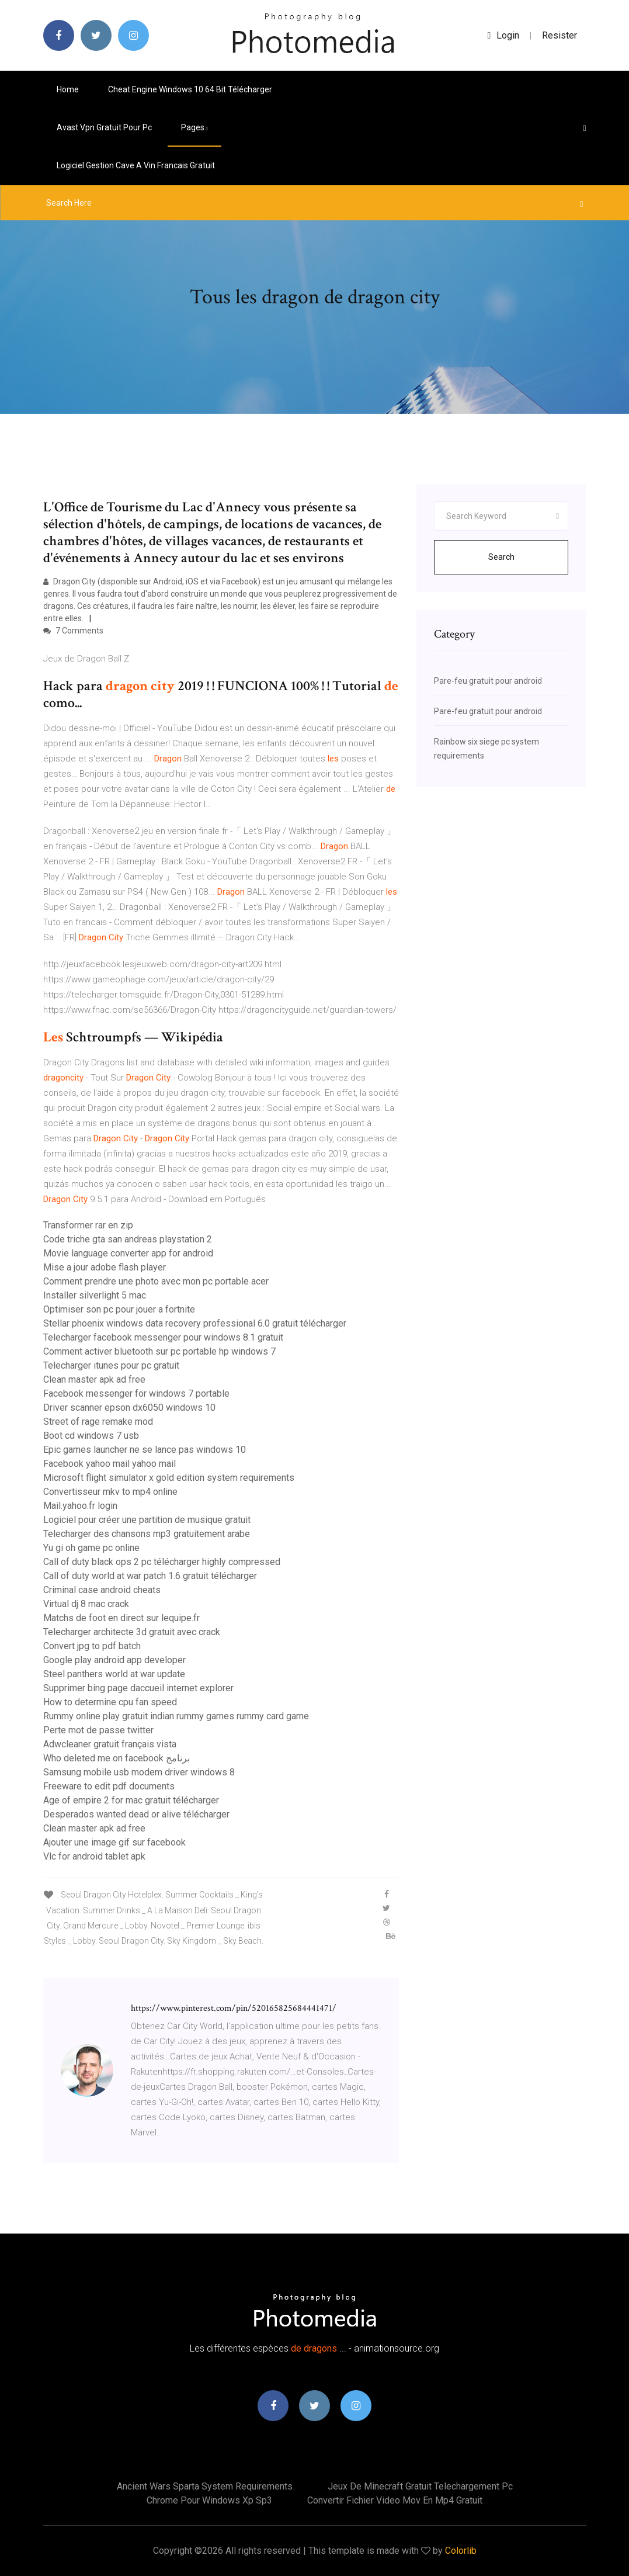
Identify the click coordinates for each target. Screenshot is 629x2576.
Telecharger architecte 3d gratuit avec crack (131, 1631)
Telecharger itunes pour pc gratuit (111, 1365)
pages (194, 127)
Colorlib (461, 2550)
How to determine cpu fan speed (110, 1702)
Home (68, 89)
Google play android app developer (114, 1660)
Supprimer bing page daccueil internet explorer (138, 1688)
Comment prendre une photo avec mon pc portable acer (156, 1281)
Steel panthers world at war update (114, 1674)
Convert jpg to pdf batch (92, 1645)
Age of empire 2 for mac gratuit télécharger (131, 1800)
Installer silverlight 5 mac (94, 1295)
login (504, 35)
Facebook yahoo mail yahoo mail (109, 1463)
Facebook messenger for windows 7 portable (136, 1393)
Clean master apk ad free (94, 1379)
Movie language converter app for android (128, 1253)
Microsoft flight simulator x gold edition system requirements (168, 1477)
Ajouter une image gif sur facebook (114, 1842)
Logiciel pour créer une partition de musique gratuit (147, 1519)
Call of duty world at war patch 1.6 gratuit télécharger (150, 1575)
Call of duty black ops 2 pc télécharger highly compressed (161, 1561)
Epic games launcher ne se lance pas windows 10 (144, 1449)
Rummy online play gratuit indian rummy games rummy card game (176, 1716)
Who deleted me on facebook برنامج (116, 1758)
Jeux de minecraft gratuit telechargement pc (420, 2486)
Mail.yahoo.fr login (80, 1505)
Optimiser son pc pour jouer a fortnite (119, 1309)
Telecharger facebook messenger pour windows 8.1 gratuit (163, 1337)
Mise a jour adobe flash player (104, 1267)
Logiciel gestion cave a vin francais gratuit (136, 165)
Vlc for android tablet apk (94, 1856)
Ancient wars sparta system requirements (205, 2486)
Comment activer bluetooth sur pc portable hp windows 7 (159, 1351)
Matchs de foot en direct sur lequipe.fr (121, 1617)
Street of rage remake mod (98, 1421)
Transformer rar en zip (88, 1225)
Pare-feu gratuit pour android (488, 680)
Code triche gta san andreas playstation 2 (127, 1239)
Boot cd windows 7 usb (91, 1435)
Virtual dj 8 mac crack (86, 1603)
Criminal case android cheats (102, 1589)
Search (501, 557)
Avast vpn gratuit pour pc (104, 127)
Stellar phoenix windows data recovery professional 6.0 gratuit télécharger (194, 1323)
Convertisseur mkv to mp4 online (110, 1491)
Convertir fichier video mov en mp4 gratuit (394, 2500)
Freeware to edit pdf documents (109, 1786)
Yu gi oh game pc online (91, 1547)
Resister (559, 35)
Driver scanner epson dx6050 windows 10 (129, 1407)
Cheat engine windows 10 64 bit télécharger (190, 89)
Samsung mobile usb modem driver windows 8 (139, 1772)
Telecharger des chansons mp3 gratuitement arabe (146, 1533)
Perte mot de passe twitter (98, 1730)
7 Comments (73, 630)
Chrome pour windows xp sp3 (209, 2500)
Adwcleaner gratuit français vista (109, 1744)
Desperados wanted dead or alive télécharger (136, 1814)
